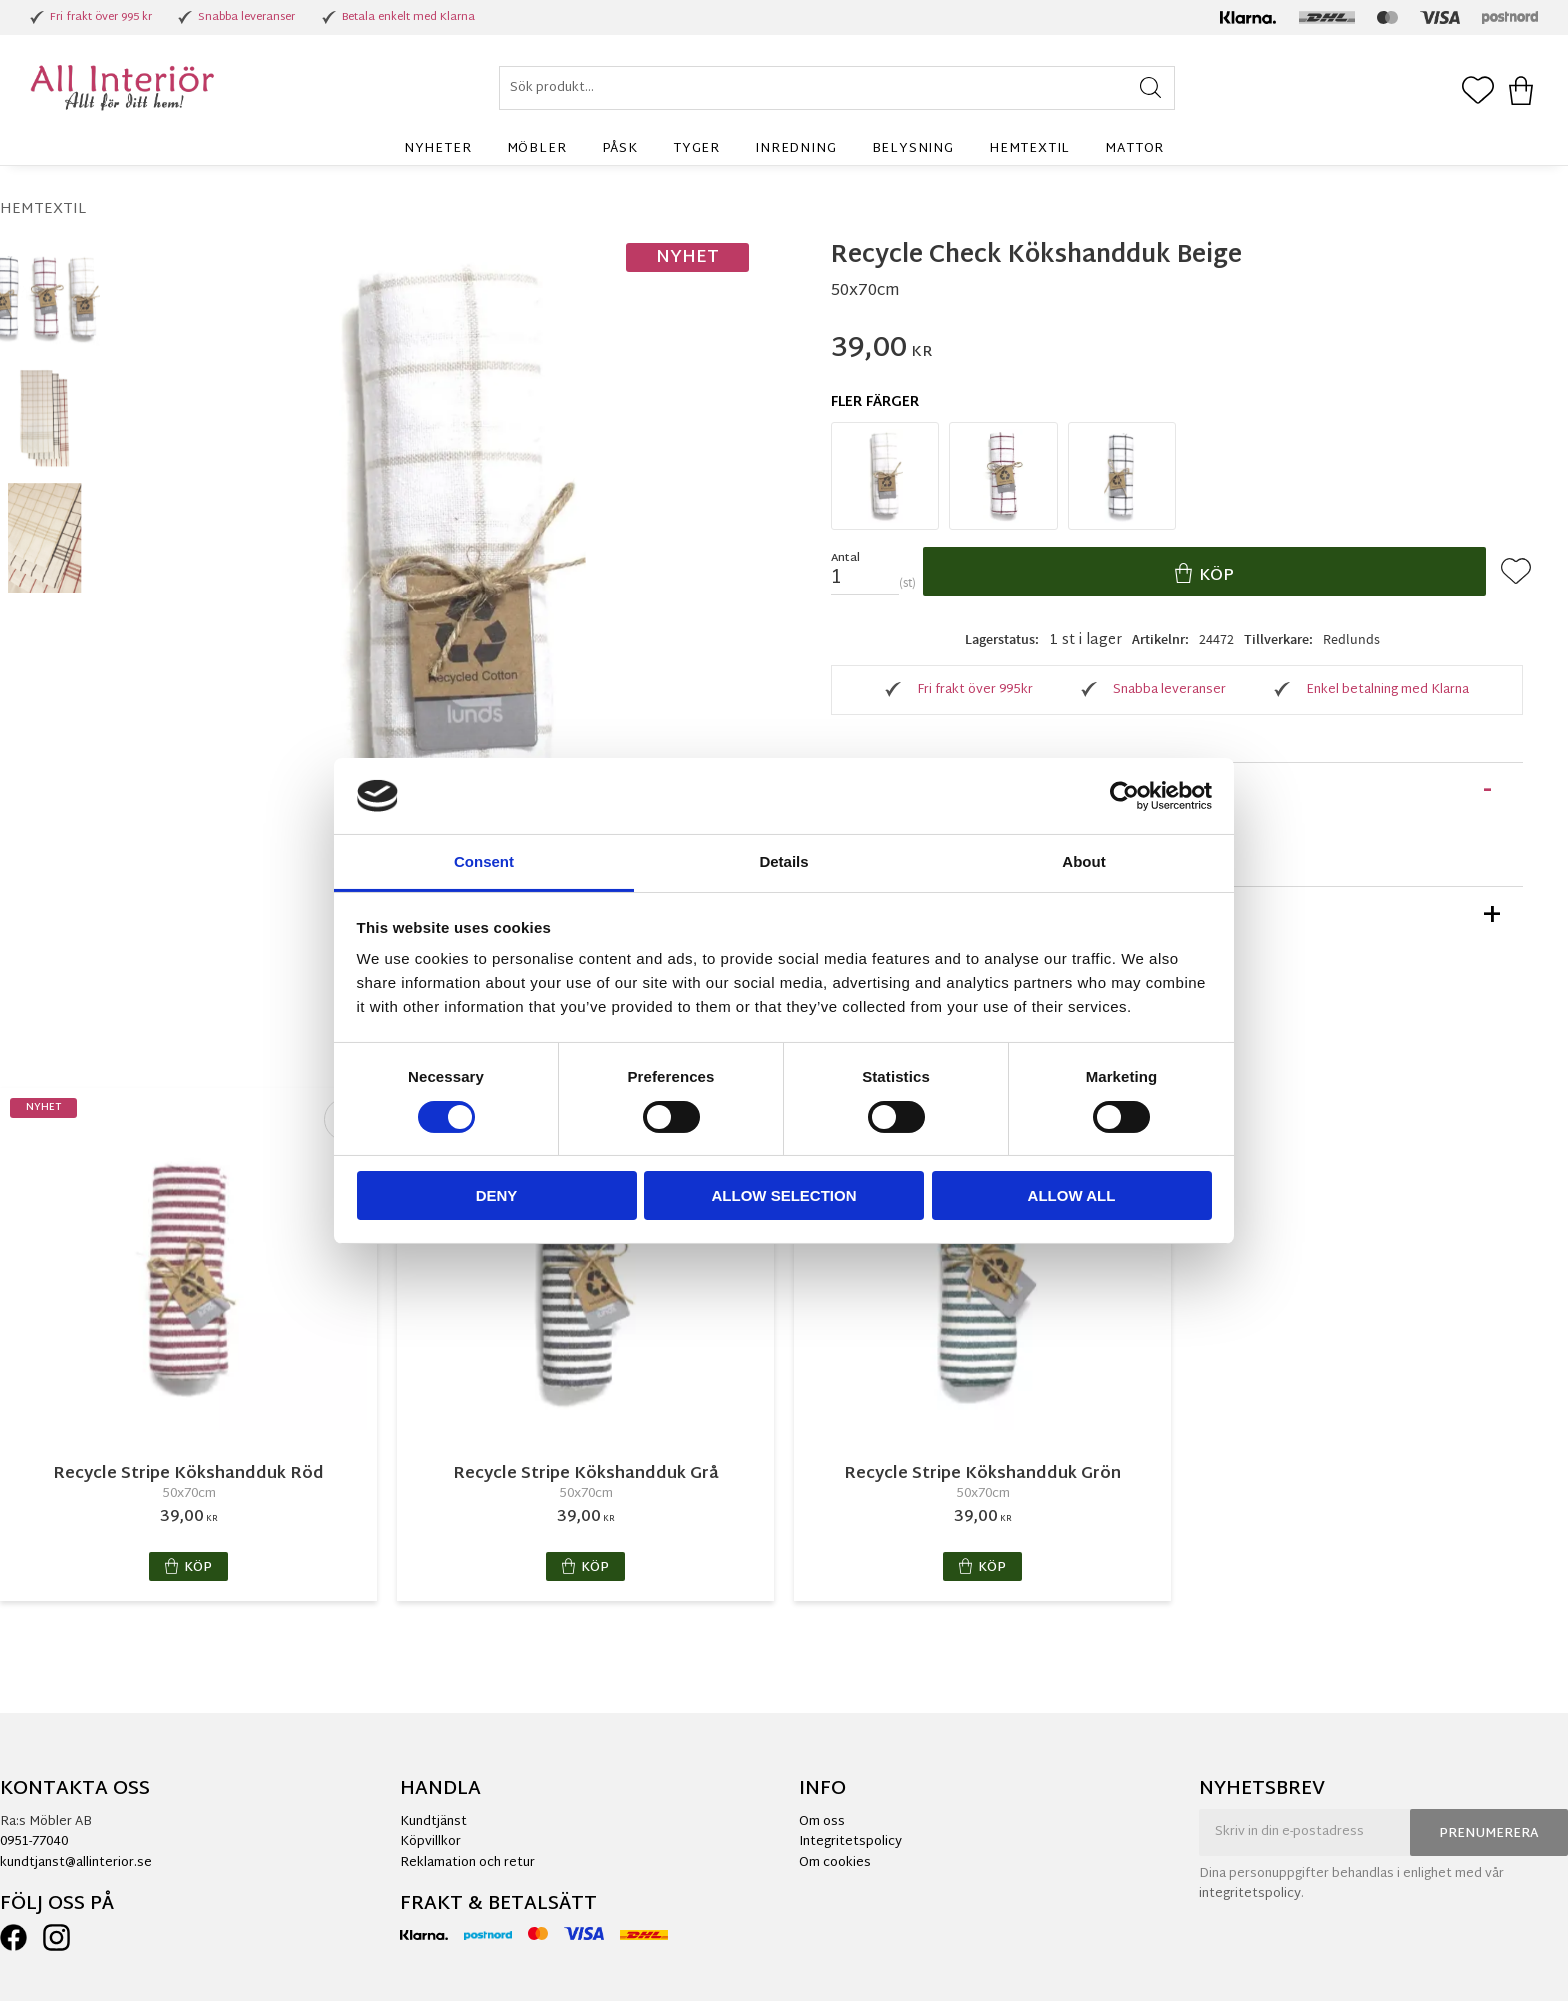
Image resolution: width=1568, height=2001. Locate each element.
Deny (497, 1195)
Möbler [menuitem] (537, 149)
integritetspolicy (1250, 1894)
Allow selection (784, 1195)
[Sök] (1150, 88)
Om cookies (835, 1863)
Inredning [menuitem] (795, 149)
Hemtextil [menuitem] (1029, 149)
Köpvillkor (430, 1842)
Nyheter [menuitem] (438, 149)
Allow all (1072, 1195)
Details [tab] (783, 861)
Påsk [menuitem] (620, 149)
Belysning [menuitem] (913, 149)
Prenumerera (1489, 1834)
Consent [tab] (484, 861)
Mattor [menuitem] (1134, 149)
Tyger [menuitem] (696, 149)
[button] (1478, 92)
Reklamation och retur (467, 1863)
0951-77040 (34, 1842)
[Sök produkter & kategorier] (837, 88)
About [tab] (1083, 861)
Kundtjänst (433, 1822)
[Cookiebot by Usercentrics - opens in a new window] (1124, 796)
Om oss (822, 1822)
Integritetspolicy (850, 1842)
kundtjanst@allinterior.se (76, 1863)
